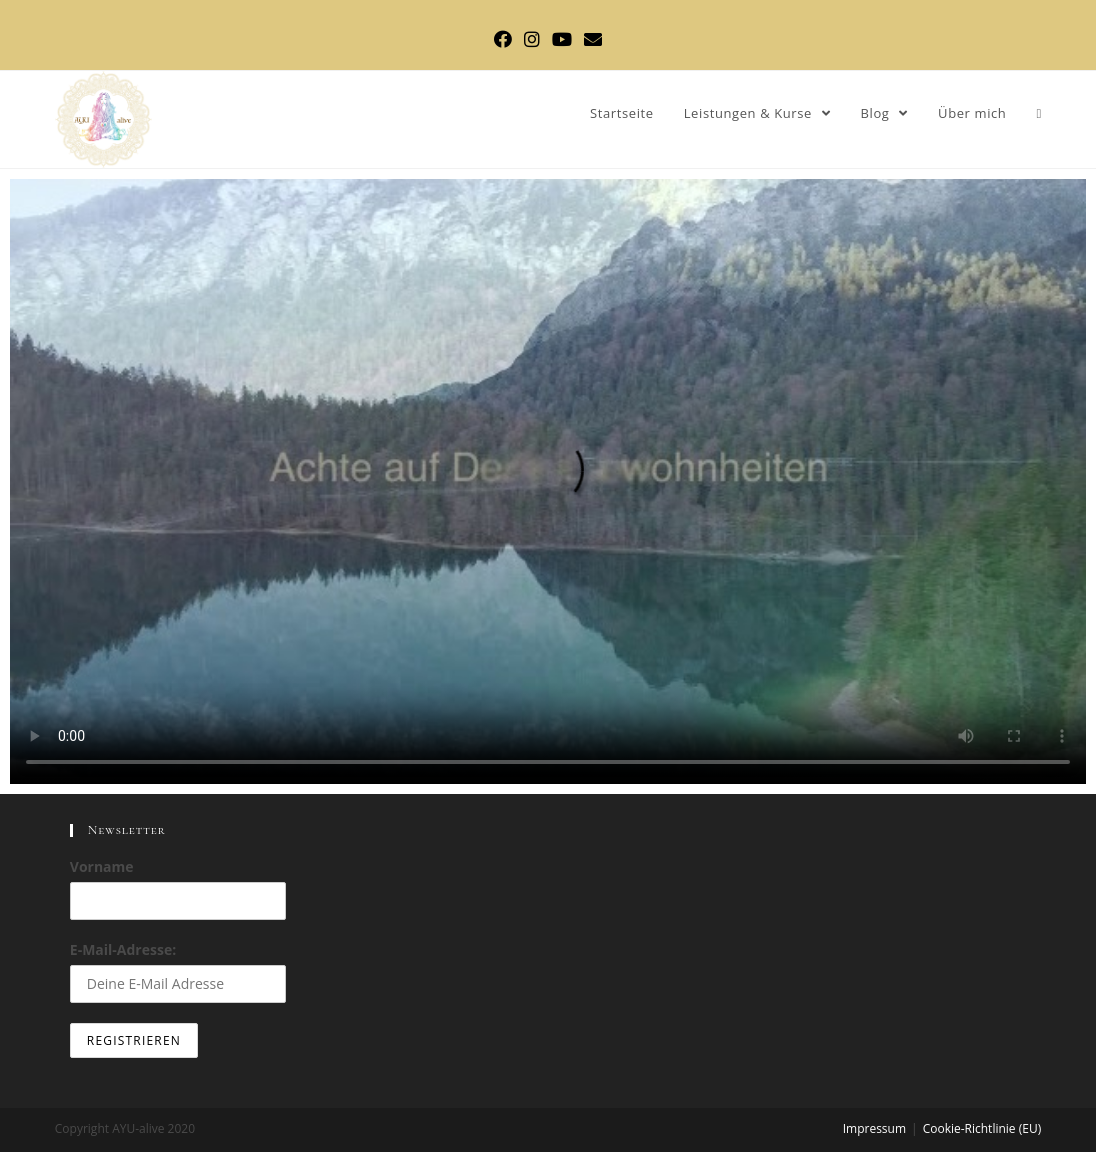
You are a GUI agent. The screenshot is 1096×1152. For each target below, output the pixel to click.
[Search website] (1038, 113)
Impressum (874, 1128)
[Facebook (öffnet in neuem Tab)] (503, 39)
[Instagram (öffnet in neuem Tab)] (532, 39)
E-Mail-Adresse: (178, 971)
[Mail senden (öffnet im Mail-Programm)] (593, 39)
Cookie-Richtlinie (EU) (982, 1128)
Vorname (102, 866)
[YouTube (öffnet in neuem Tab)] (562, 39)
